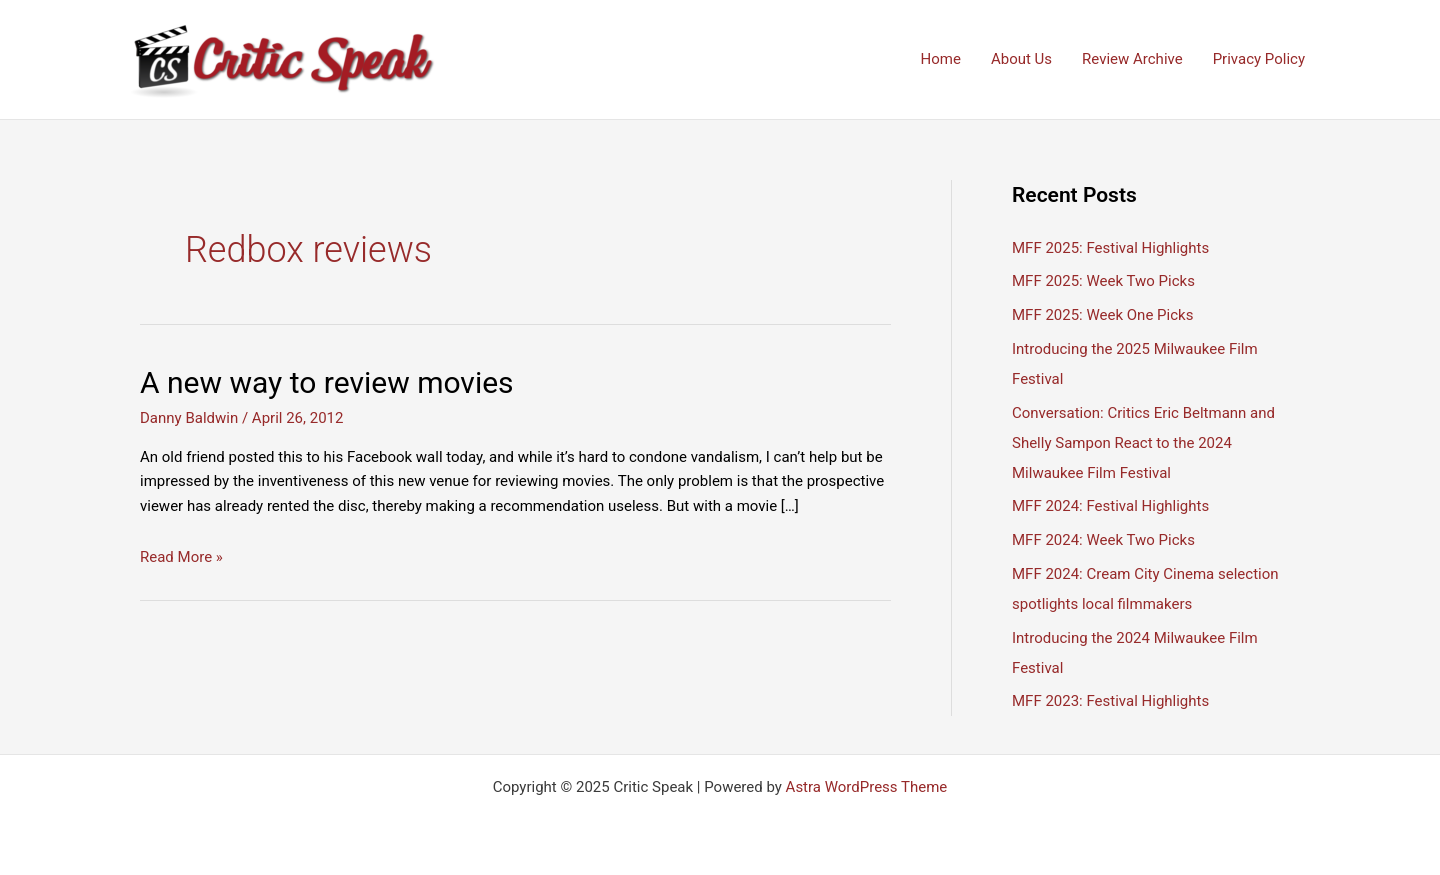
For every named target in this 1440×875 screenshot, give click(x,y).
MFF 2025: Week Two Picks (1103, 281)
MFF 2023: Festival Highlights (1110, 701)
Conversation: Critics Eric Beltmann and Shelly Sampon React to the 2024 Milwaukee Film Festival (1143, 443)
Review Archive (1132, 59)
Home (941, 59)
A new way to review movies (327, 382)
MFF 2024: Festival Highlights (1110, 506)
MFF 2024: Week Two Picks (1103, 540)
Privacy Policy (1259, 59)
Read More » (181, 557)
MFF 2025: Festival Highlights (1110, 248)
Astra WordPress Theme (867, 787)
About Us (1021, 59)
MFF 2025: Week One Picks (1102, 315)
